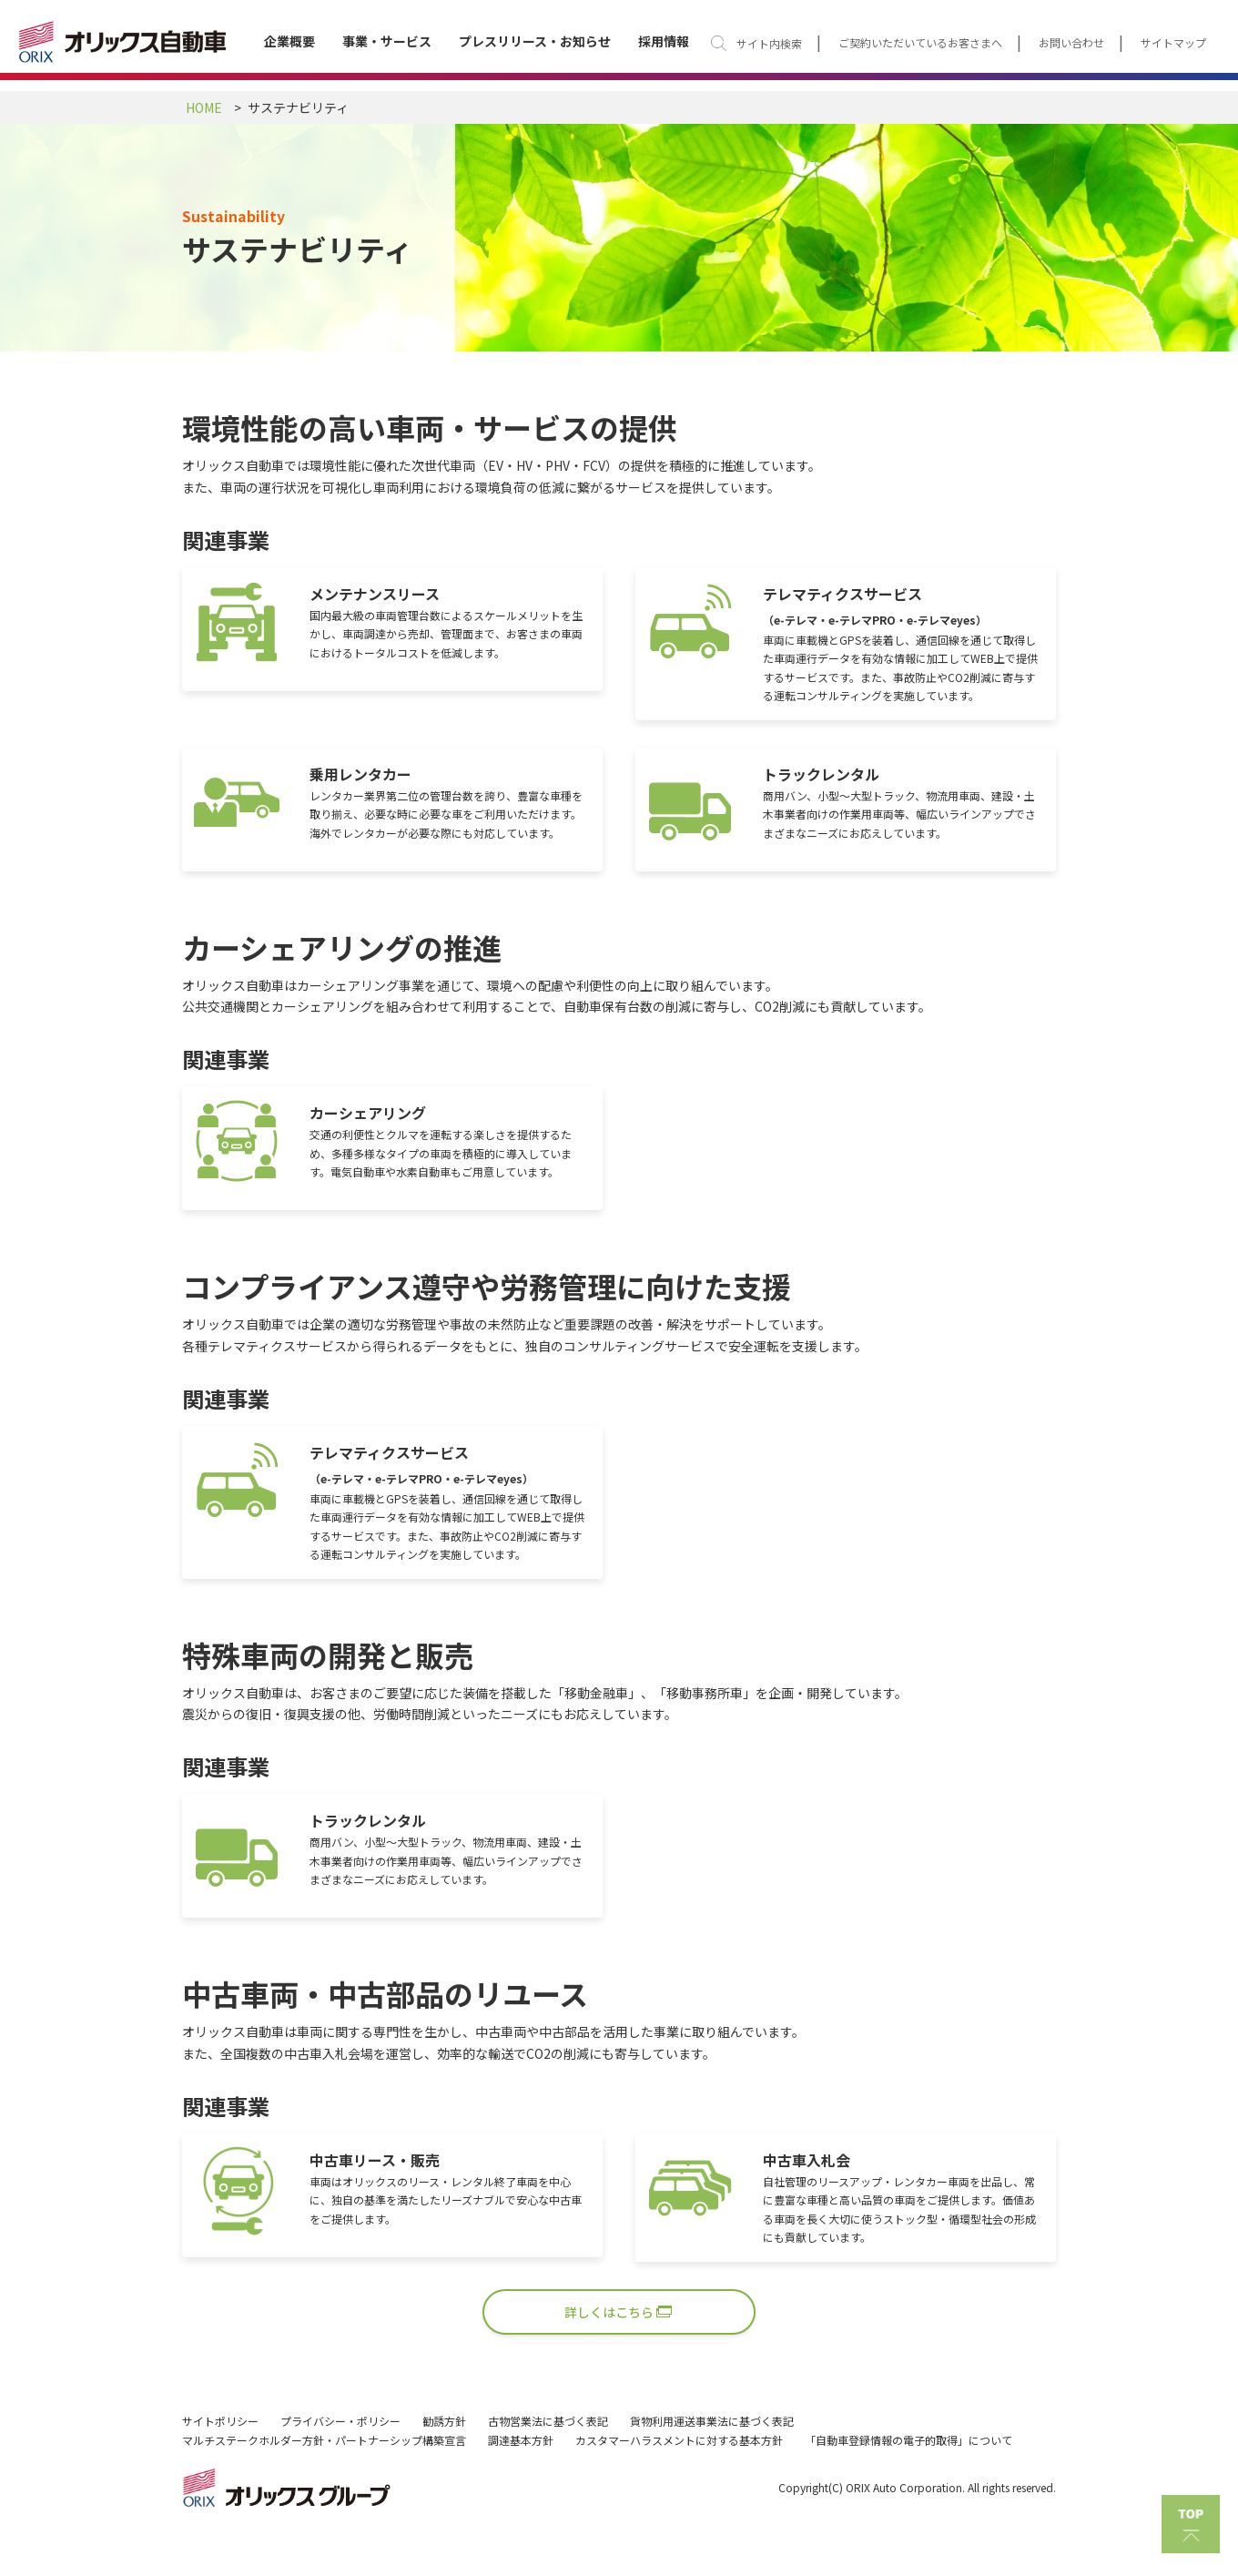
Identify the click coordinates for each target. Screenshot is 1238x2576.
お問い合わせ (1071, 43)
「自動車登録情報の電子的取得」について (908, 2440)
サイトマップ (1173, 43)
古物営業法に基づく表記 (548, 2420)
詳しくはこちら (609, 2312)
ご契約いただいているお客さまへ (920, 43)
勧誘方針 (444, 2420)
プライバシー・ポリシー (340, 2420)
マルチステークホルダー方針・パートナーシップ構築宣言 (324, 2440)
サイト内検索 (769, 43)
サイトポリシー (220, 2420)
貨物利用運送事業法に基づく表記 (712, 2420)
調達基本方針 (520, 2440)
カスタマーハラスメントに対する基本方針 (679, 2440)
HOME (204, 107)
